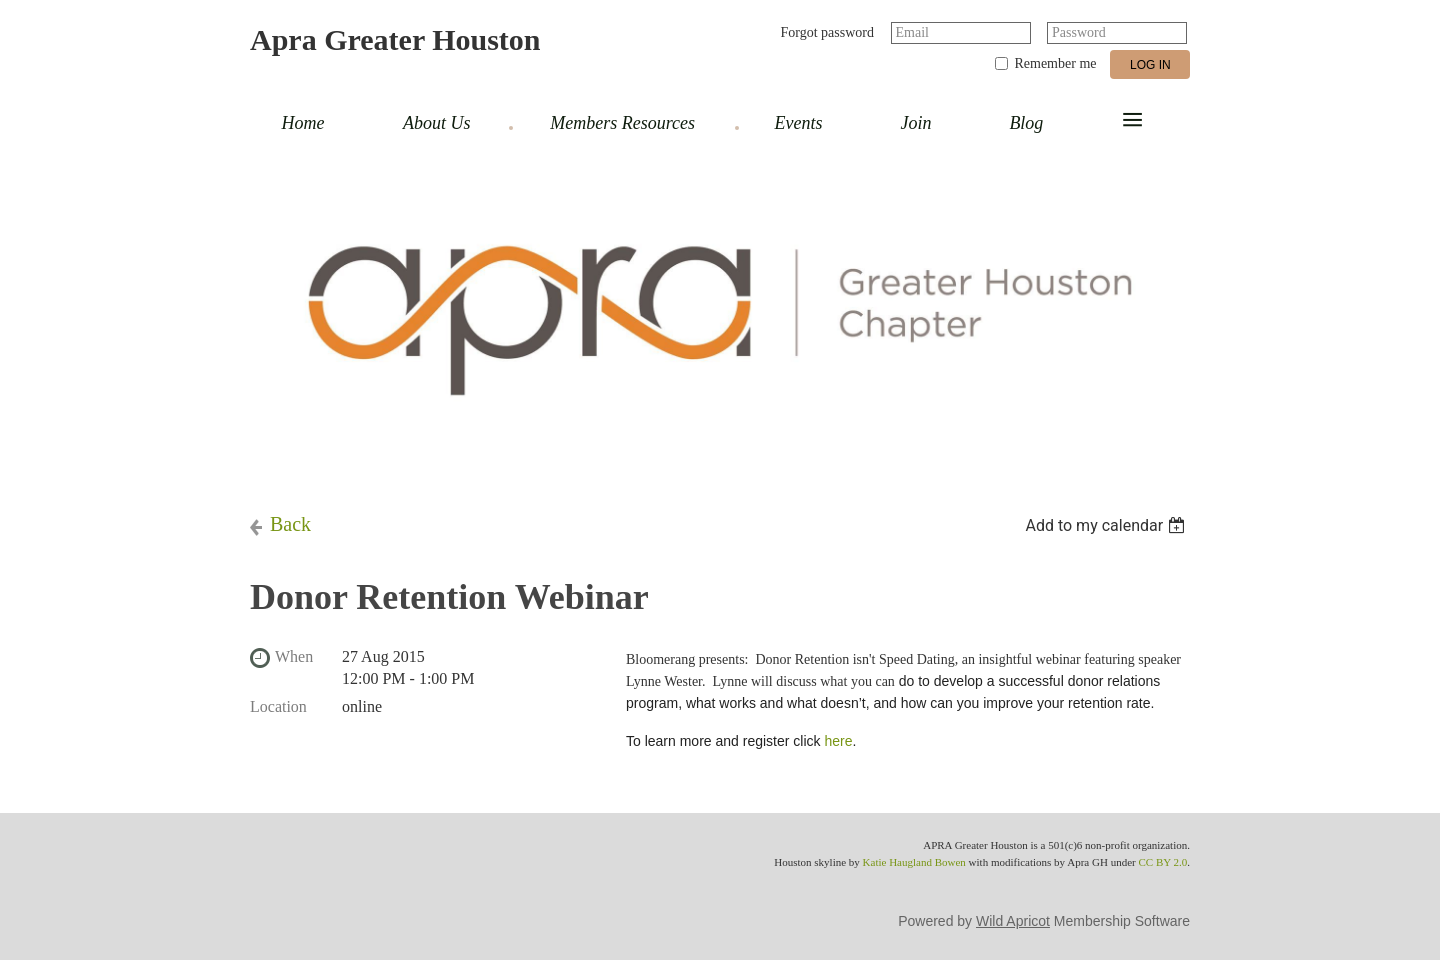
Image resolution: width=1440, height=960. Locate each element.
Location (278, 706)
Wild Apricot (1013, 921)
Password (1079, 32)
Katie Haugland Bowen (914, 862)
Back (290, 524)
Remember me (1055, 63)
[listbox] (1107, 525)
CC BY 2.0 (1162, 862)
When (294, 656)
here (838, 741)
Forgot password (827, 32)
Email (912, 32)
